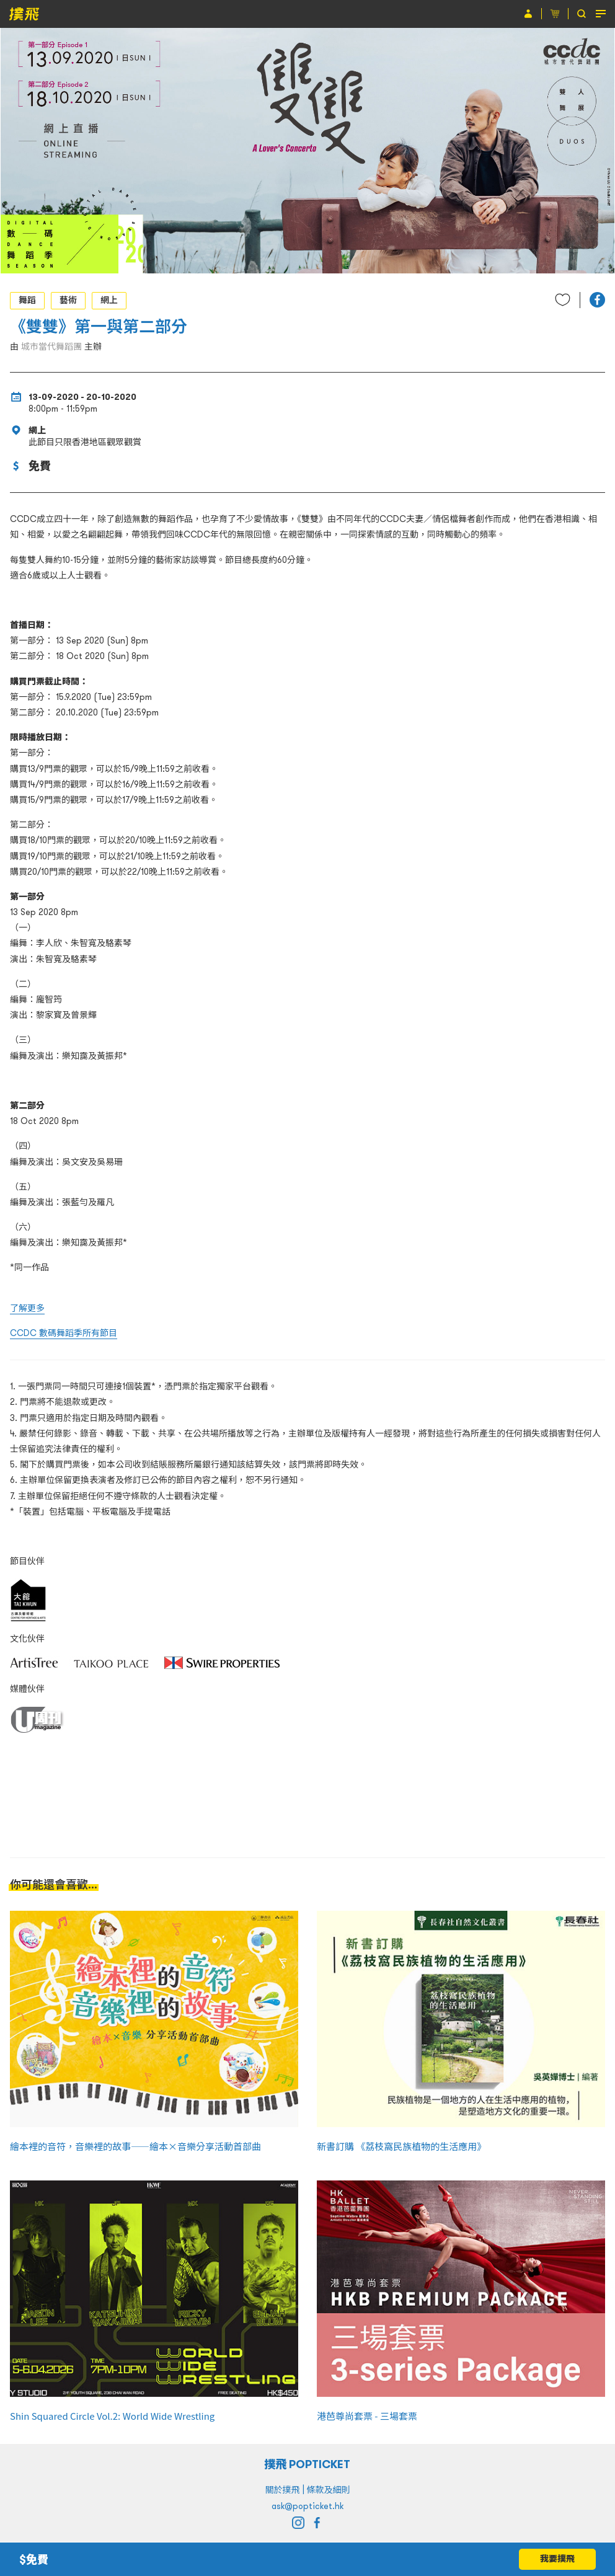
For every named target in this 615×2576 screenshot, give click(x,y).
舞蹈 (27, 300)
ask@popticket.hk (307, 2506)
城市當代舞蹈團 (51, 346)
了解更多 (27, 1308)
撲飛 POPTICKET (308, 2464)
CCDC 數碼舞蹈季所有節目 (63, 1333)
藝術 (68, 300)
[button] (597, 300)
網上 (109, 300)
